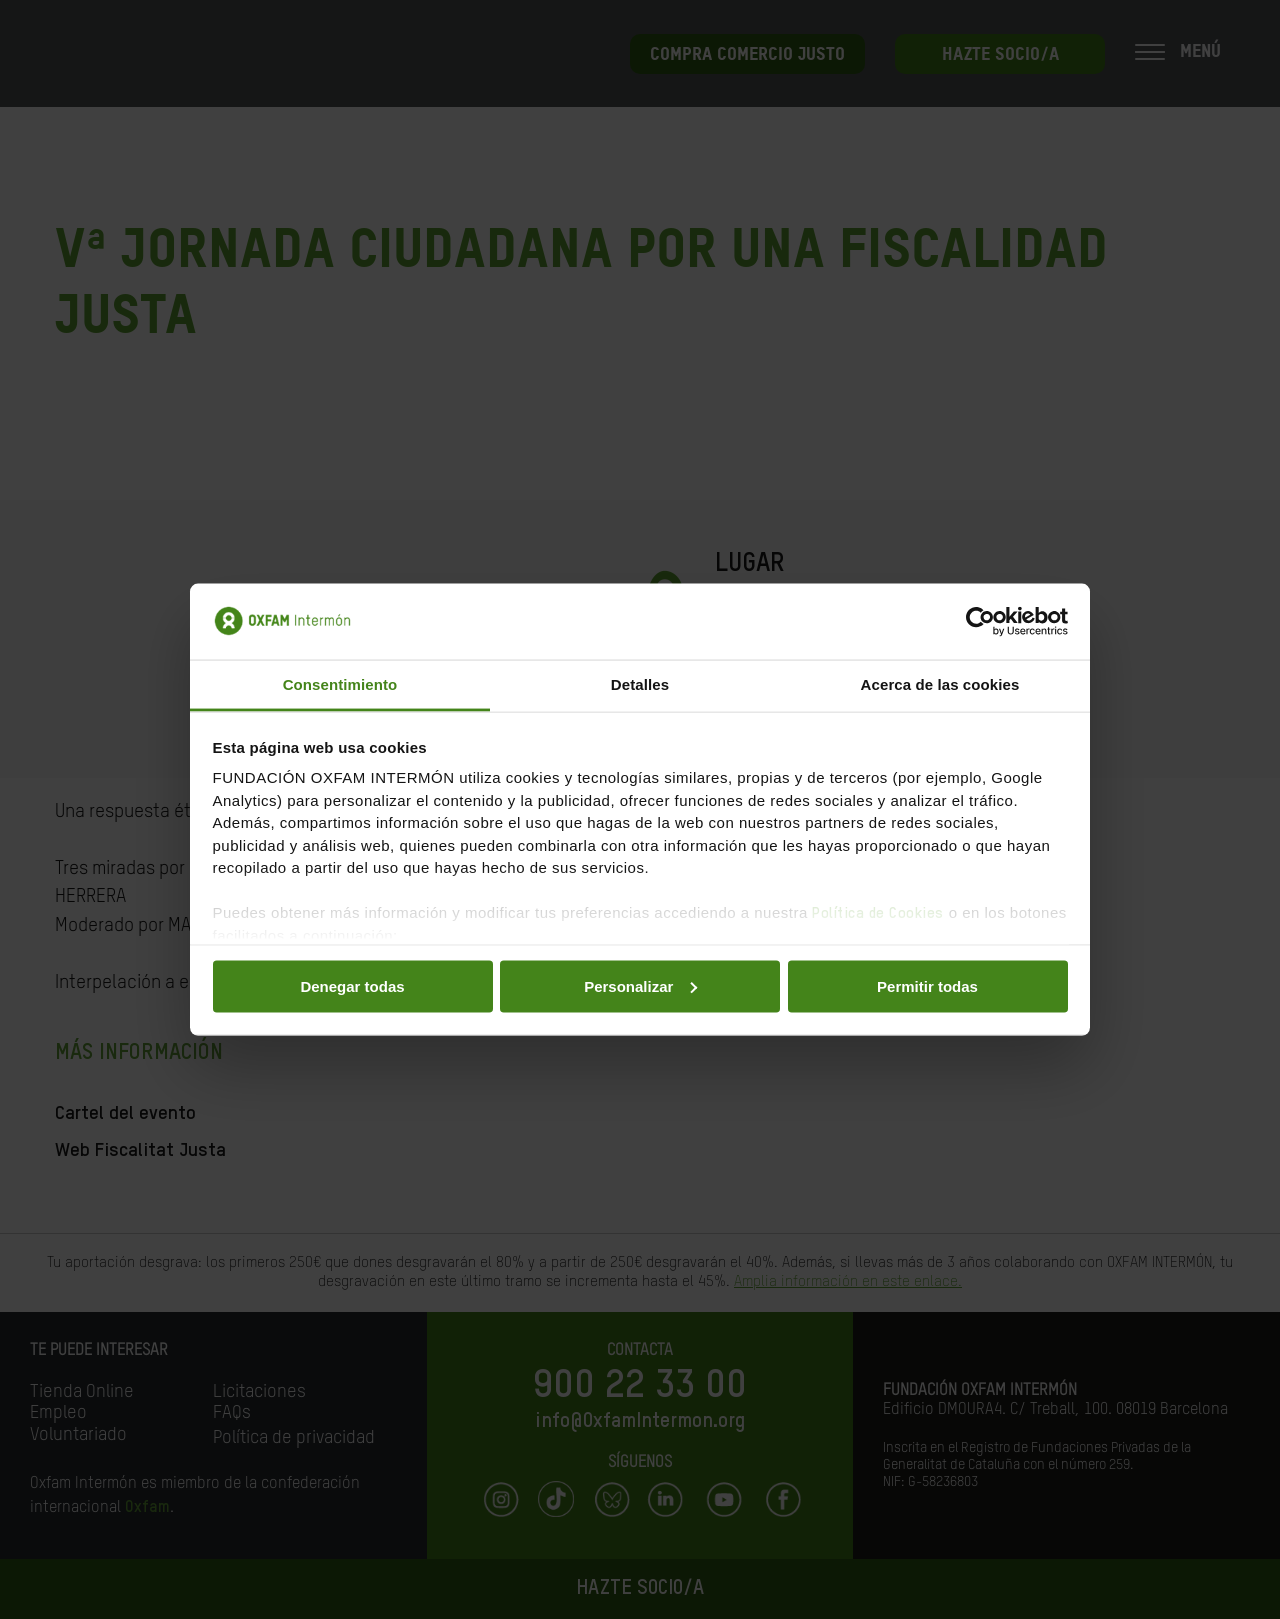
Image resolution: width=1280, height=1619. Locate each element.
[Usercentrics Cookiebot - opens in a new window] (980, 621)
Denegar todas (352, 985)
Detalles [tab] (640, 684)
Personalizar (640, 985)
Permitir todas (927, 985)
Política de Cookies (878, 913)
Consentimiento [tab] (340, 684)
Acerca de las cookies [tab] (940, 684)
